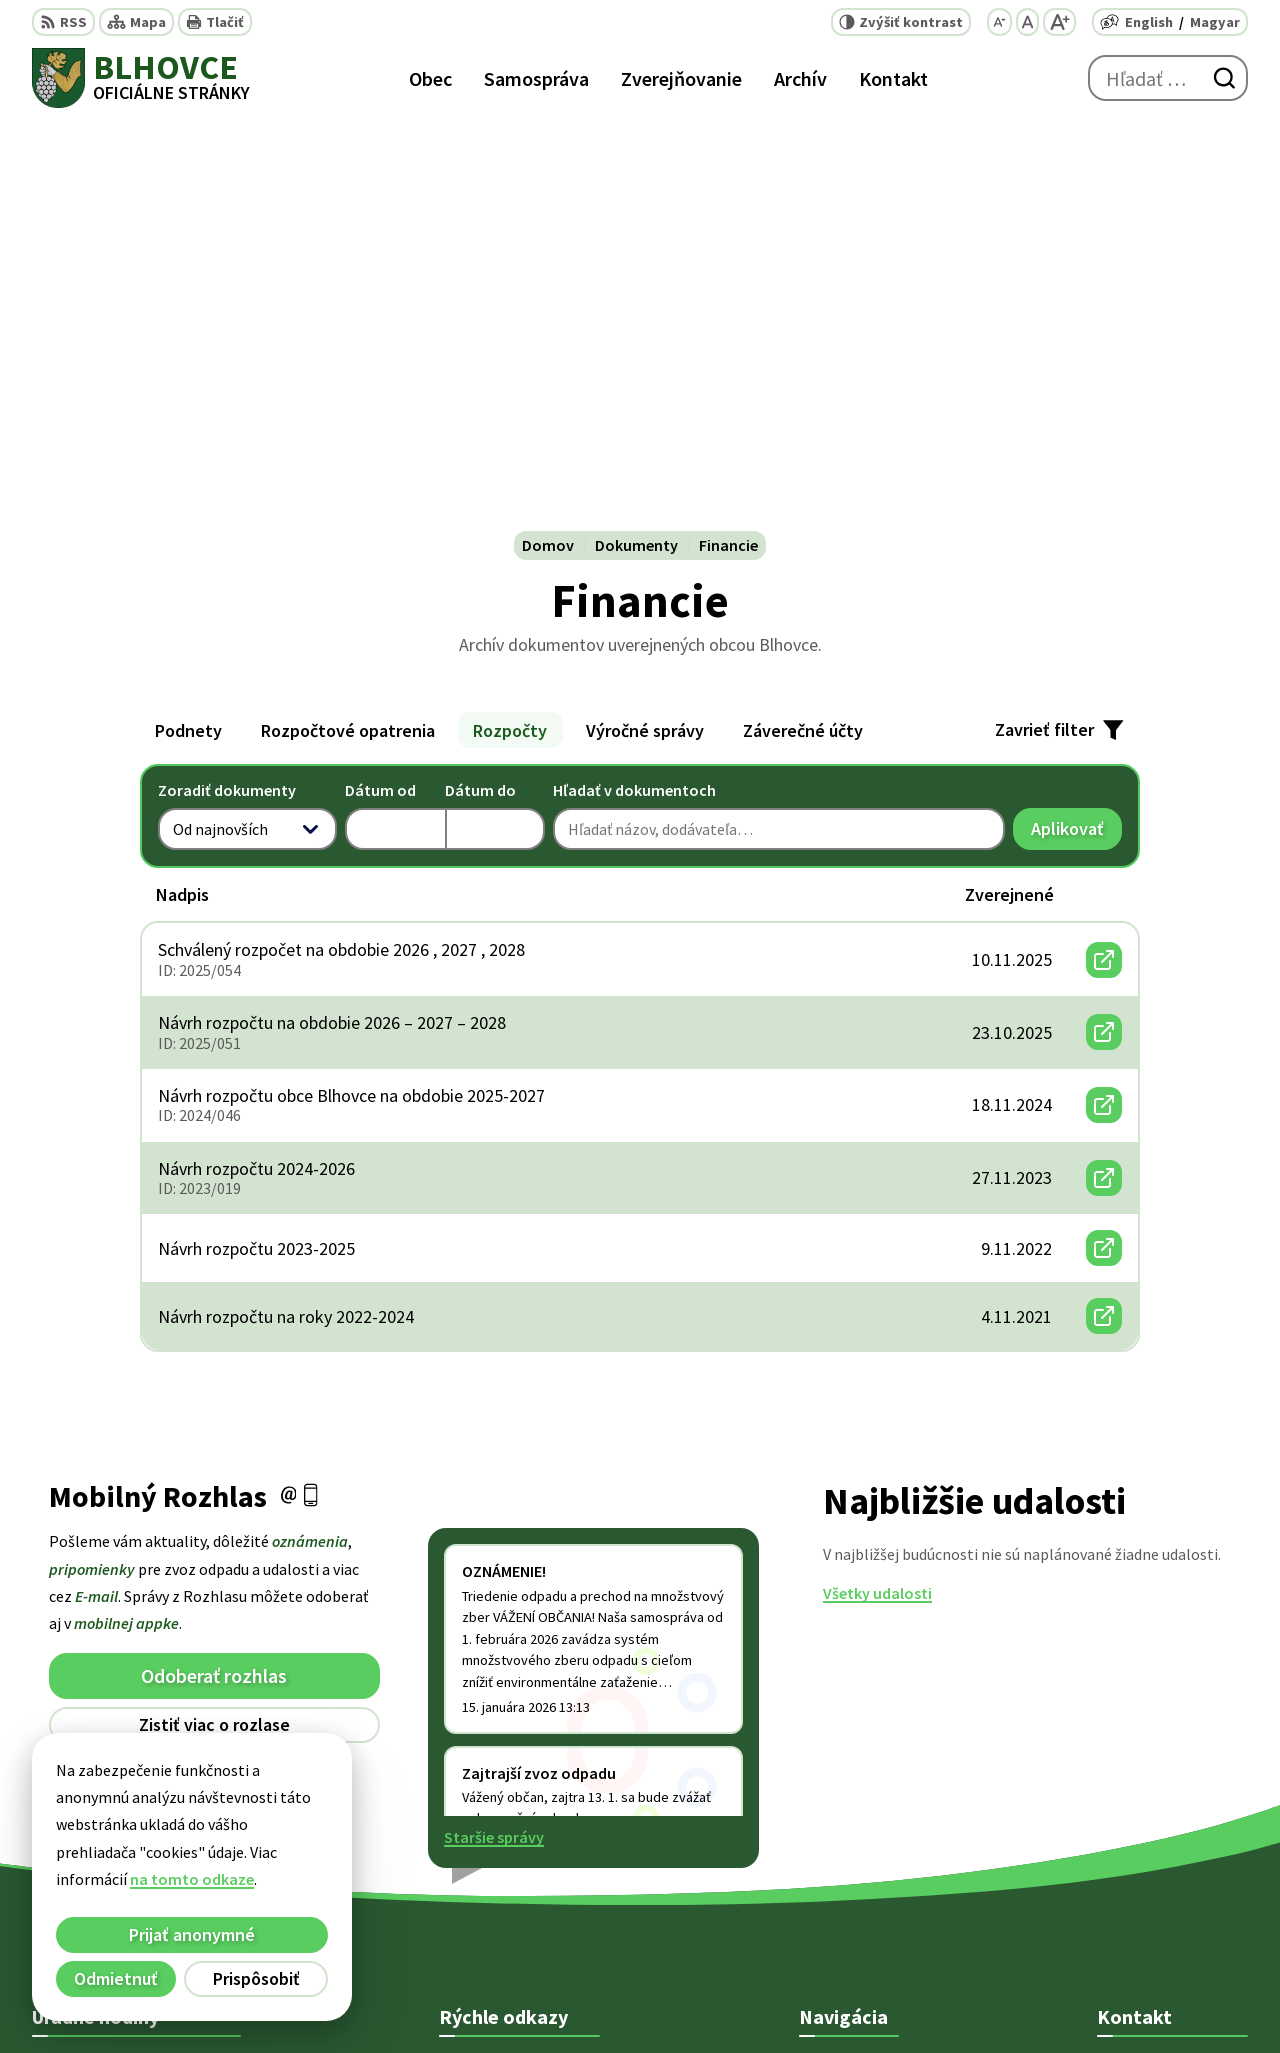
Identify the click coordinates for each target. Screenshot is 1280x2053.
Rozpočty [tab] (510, 323)
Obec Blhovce (958, 1999)
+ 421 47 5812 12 (1151, 1816)
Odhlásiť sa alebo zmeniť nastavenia (214, 1358)
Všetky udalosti (877, 1187)
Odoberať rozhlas (214, 1268)
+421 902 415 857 (1154, 1840)
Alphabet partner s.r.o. (704, 1999)
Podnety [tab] (188, 323)
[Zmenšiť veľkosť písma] (999, 22)
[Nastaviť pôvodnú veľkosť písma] (1027, 22)
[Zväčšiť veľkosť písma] (1059, 22)
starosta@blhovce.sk (1172, 1888)
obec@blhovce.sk (1159, 1864)
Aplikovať (1076, 426)
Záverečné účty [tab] (803, 323)
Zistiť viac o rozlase (214, 1318)
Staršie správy (494, 1431)
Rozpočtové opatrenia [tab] (348, 323)
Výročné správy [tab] (645, 323)
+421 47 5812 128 (1154, 1792)
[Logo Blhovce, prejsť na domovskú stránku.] (141, 78)
